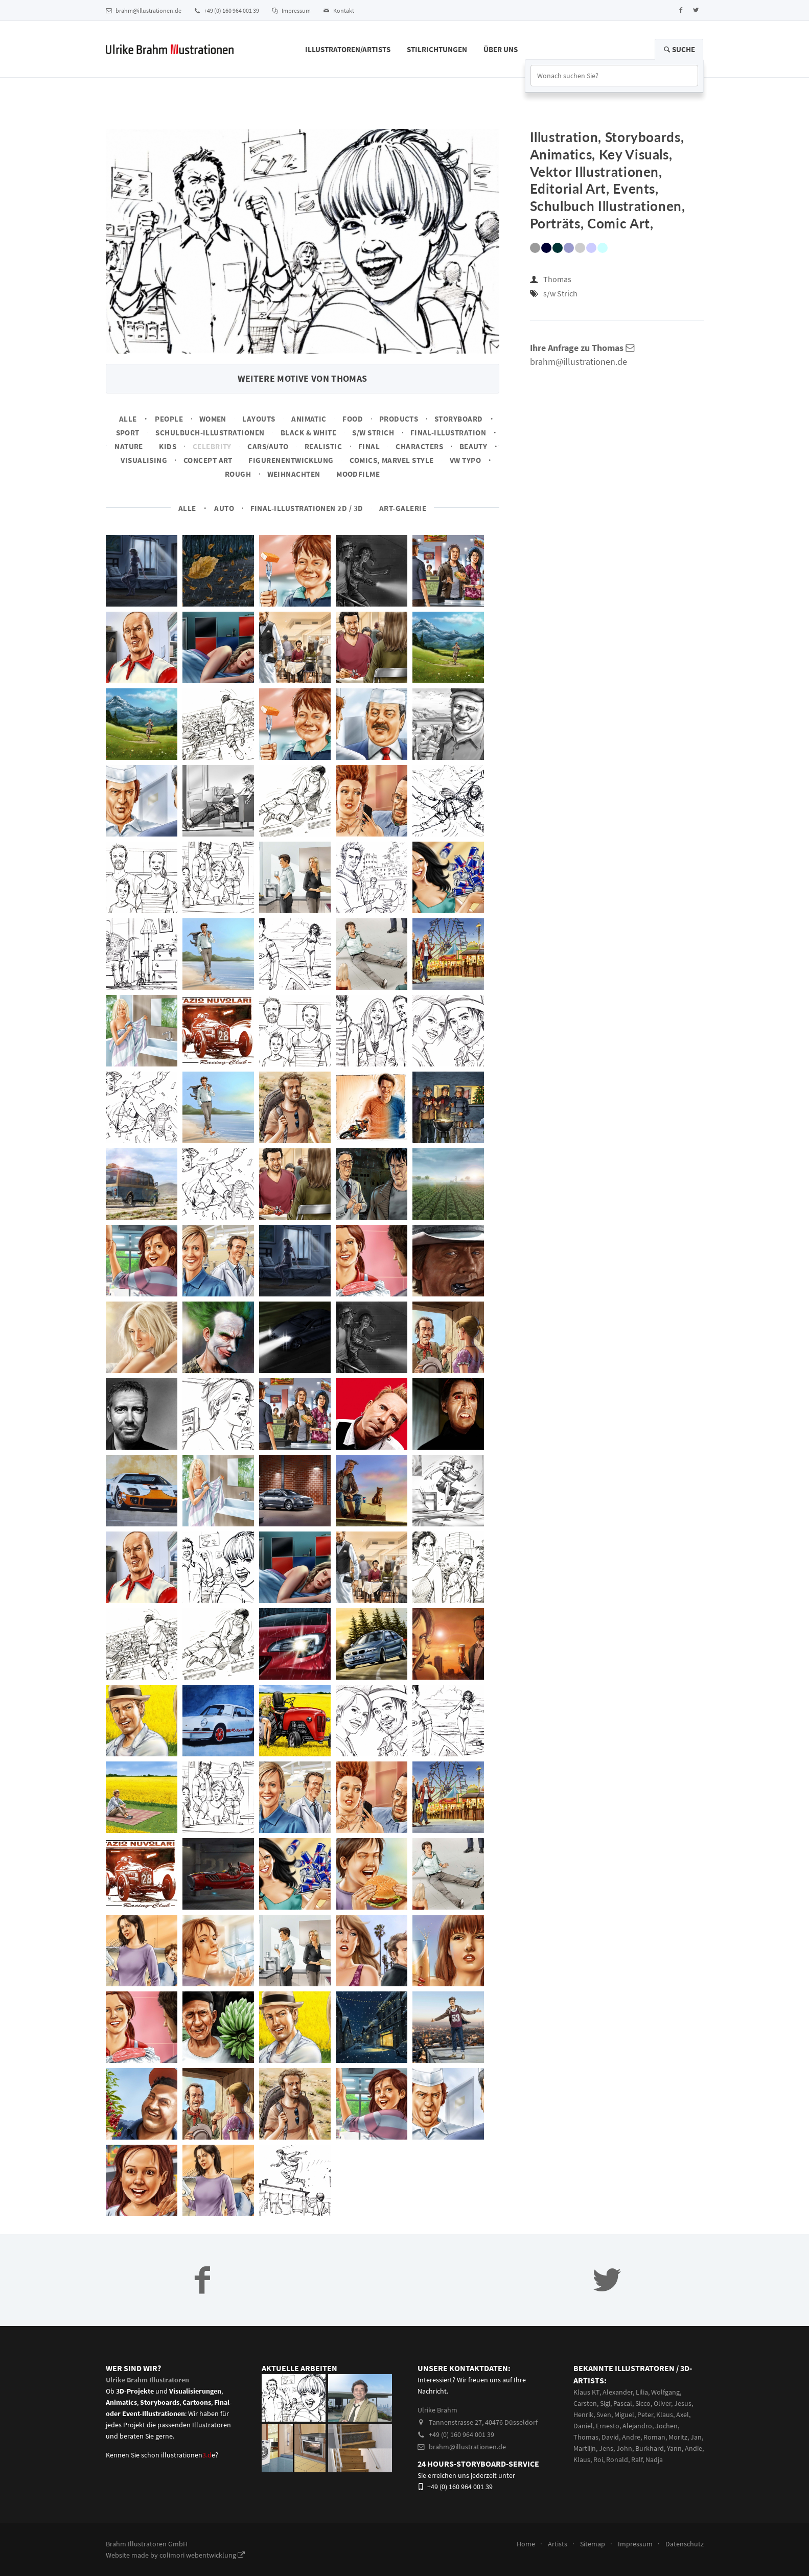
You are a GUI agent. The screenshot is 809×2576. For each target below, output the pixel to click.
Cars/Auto (267, 446)
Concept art (208, 460)
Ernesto (607, 2425)
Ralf (636, 2459)
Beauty (473, 446)
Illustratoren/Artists (347, 49)
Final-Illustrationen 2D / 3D (306, 508)
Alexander (618, 2392)
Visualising (144, 460)
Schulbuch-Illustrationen (209, 432)
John (624, 2448)
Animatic (309, 419)
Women (212, 419)
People (169, 419)
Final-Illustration (448, 432)
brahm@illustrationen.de (143, 10)
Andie (693, 2448)
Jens (606, 2448)
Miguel (624, 2414)
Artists (557, 2543)
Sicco (643, 2403)
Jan (696, 2437)
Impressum (291, 10)
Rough (238, 474)
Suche (679, 49)
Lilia (642, 2392)
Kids (167, 446)
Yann (674, 2448)
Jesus (682, 2403)
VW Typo (465, 460)
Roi (598, 2459)
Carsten (585, 2403)
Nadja (654, 2459)
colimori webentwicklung (202, 2555)
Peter (645, 2414)
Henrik (583, 2414)
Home (526, 2543)
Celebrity (212, 446)
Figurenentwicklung (290, 460)
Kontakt (338, 10)
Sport (128, 432)
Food (352, 419)
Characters (419, 446)
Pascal (622, 2403)
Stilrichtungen (437, 49)
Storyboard (458, 419)
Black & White (308, 432)
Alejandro (637, 2425)
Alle (128, 419)
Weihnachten (293, 474)
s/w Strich (373, 432)
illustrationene (188, 2454)
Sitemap (592, 2543)
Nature (128, 446)
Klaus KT (586, 2392)
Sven (603, 2414)
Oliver (662, 2403)
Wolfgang (665, 2392)
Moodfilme (358, 474)
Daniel (583, 2425)
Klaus (664, 2414)
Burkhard (649, 2448)
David (610, 2437)
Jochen (666, 2425)
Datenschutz (684, 2543)
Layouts (258, 419)
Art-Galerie (402, 508)
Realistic (323, 446)
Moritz (677, 2437)
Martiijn (584, 2448)
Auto (224, 508)
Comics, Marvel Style (391, 460)
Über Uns (500, 49)
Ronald (617, 2459)
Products (399, 419)
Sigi (605, 2403)
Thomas (557, 279)
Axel (682, 2414)
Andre (631, 2437)
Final (369, 446)
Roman (654, 2437)
